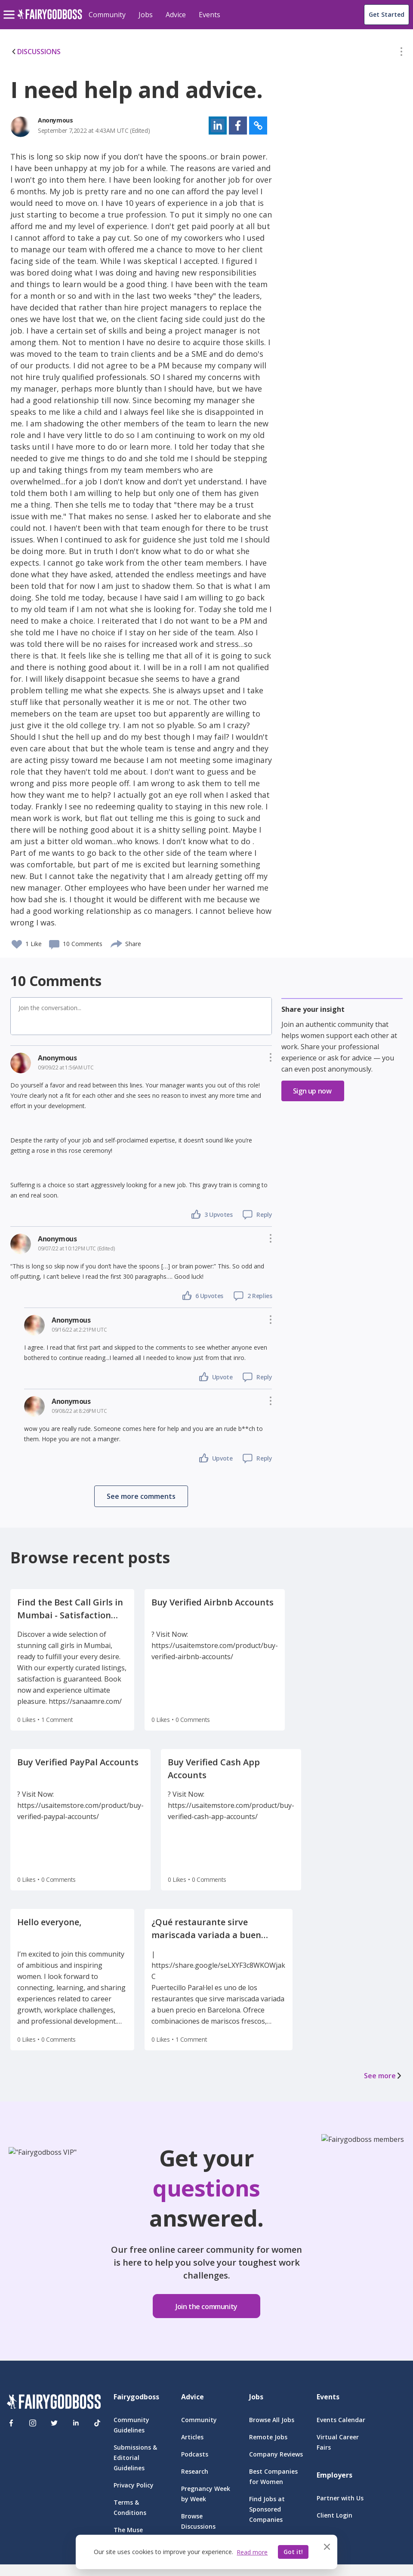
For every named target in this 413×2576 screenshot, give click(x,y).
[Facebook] (11, 2423)
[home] (49, 19)
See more (383, 2075)
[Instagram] (32, 2423)
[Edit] (401, 53)
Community (107, 14)
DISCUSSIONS (35, 51)
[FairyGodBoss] (54, 2403)
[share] (116, 942)
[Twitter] (54, 2423)
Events (209, 14)
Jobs (146, 14)
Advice (176, 14)
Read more (252, 2552)
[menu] (10, 8)
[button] (401, 53)
